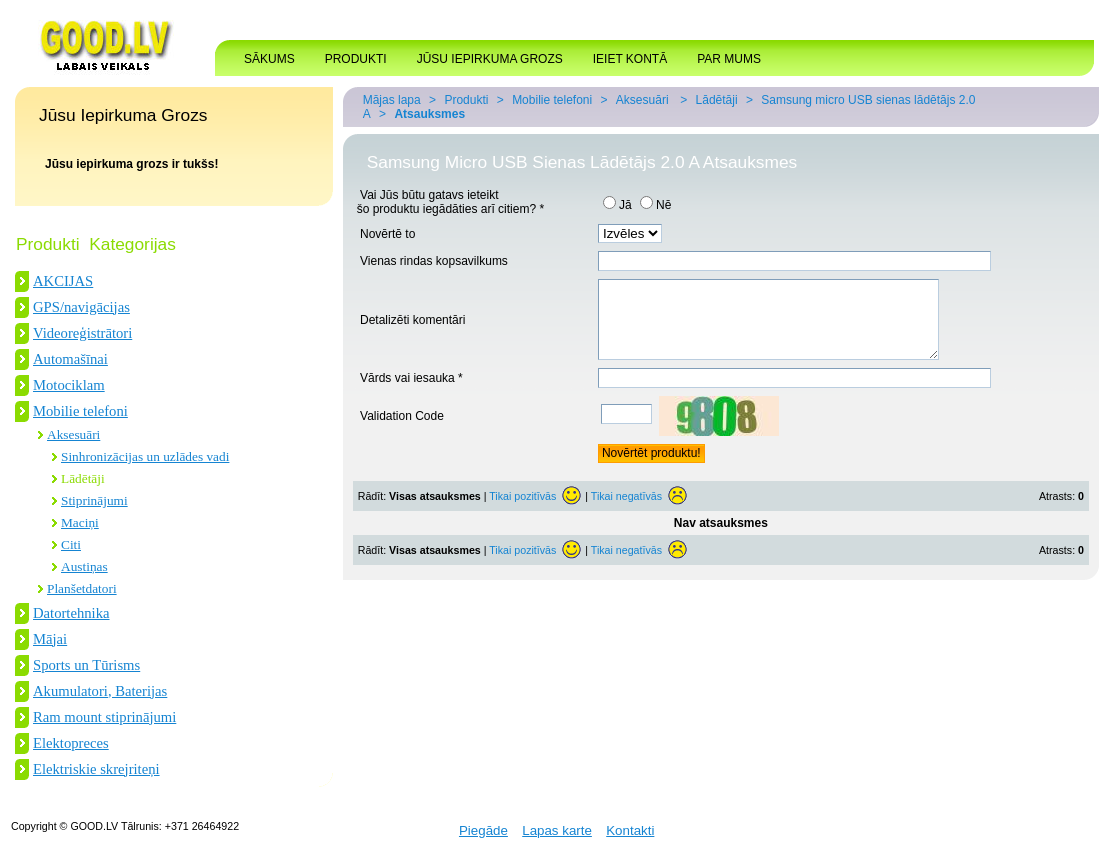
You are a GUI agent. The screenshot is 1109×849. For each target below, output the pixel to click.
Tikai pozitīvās (522, 511)
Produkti (466, 100)
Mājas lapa (392, 100)
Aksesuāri (73, 434)
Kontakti (630, 830)
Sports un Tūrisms (86, 665)
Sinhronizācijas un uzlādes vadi (145, 456)
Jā (617, 205)
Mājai (50, 639)
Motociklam (69, 385)
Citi (71, 544)
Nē (655, 205)
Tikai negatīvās (626, 511)
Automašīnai (70, 359)
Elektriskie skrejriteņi (96, 769)
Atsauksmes (429, 114)
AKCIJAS (63, 281)
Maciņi (80, 522)
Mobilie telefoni (80, 411)
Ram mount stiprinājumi (104, 717)
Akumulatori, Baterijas (100, 691)
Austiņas (84, 566)
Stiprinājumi (94, 500)
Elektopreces (71, 743)
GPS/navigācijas (81, 307)
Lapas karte (557, 830)
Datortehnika (71, 613)
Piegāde (483, 830)
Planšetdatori (82, 588)
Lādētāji (83, 478)
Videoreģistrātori (82, 333)
